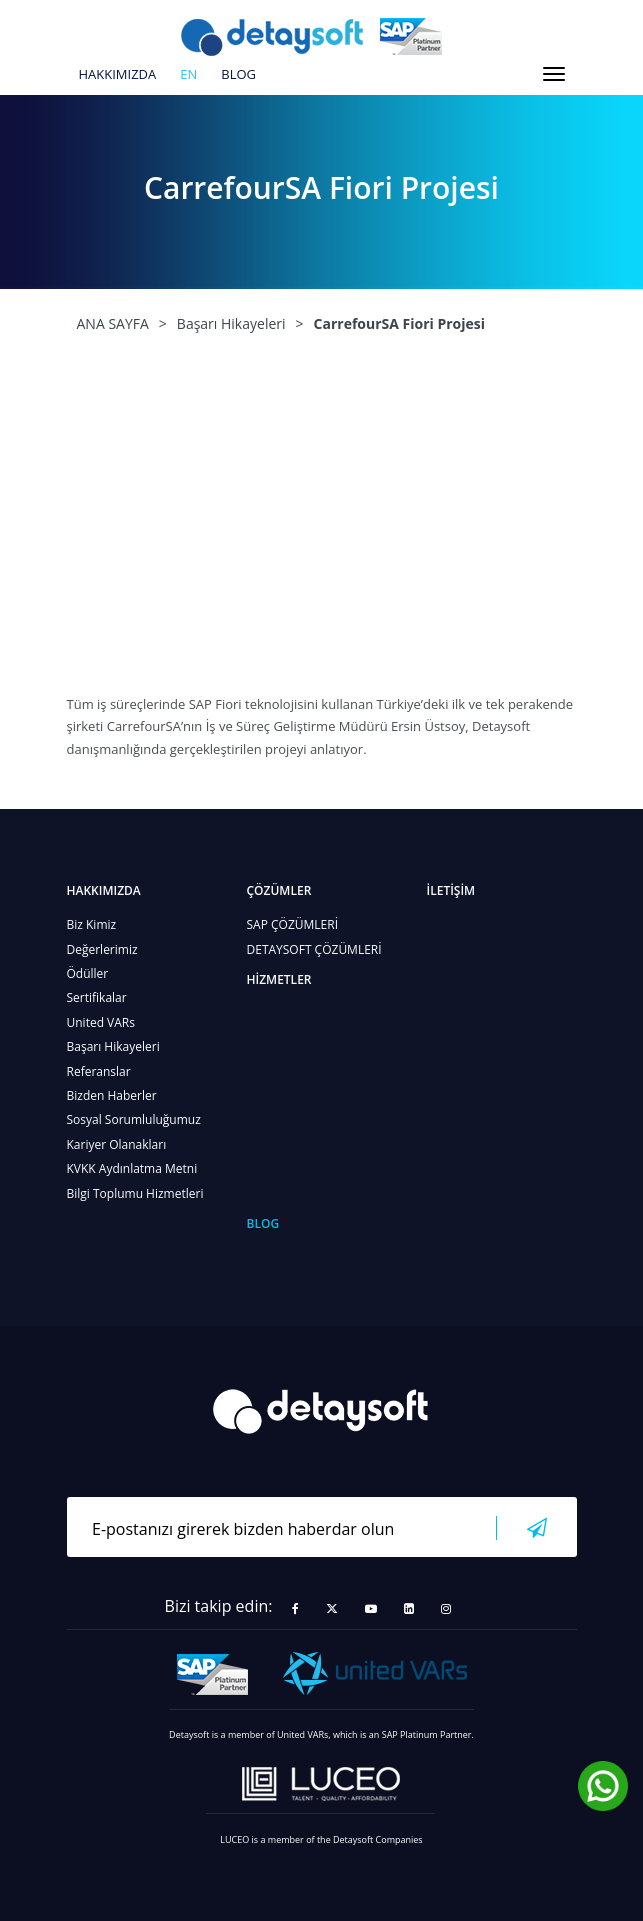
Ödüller (88, 973)
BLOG (238, 75)
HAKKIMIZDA (118, 75)
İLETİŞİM (451, 890)
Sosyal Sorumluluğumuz (134, 1119)
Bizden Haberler (112, 1095)
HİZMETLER (279, 979)
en (188, 75)
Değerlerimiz (102, 949)
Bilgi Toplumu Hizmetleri (135, 1193)
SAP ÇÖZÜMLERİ (293, 924)
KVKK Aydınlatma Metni (132, 1168)
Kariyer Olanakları (117, 1144)
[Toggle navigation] (554, 74)
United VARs (101, 1022)
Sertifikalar (97, 997)
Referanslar (99, 1071)
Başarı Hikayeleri (113, 1046)
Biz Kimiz (92, 924)
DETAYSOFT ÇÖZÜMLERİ (314, 949)
